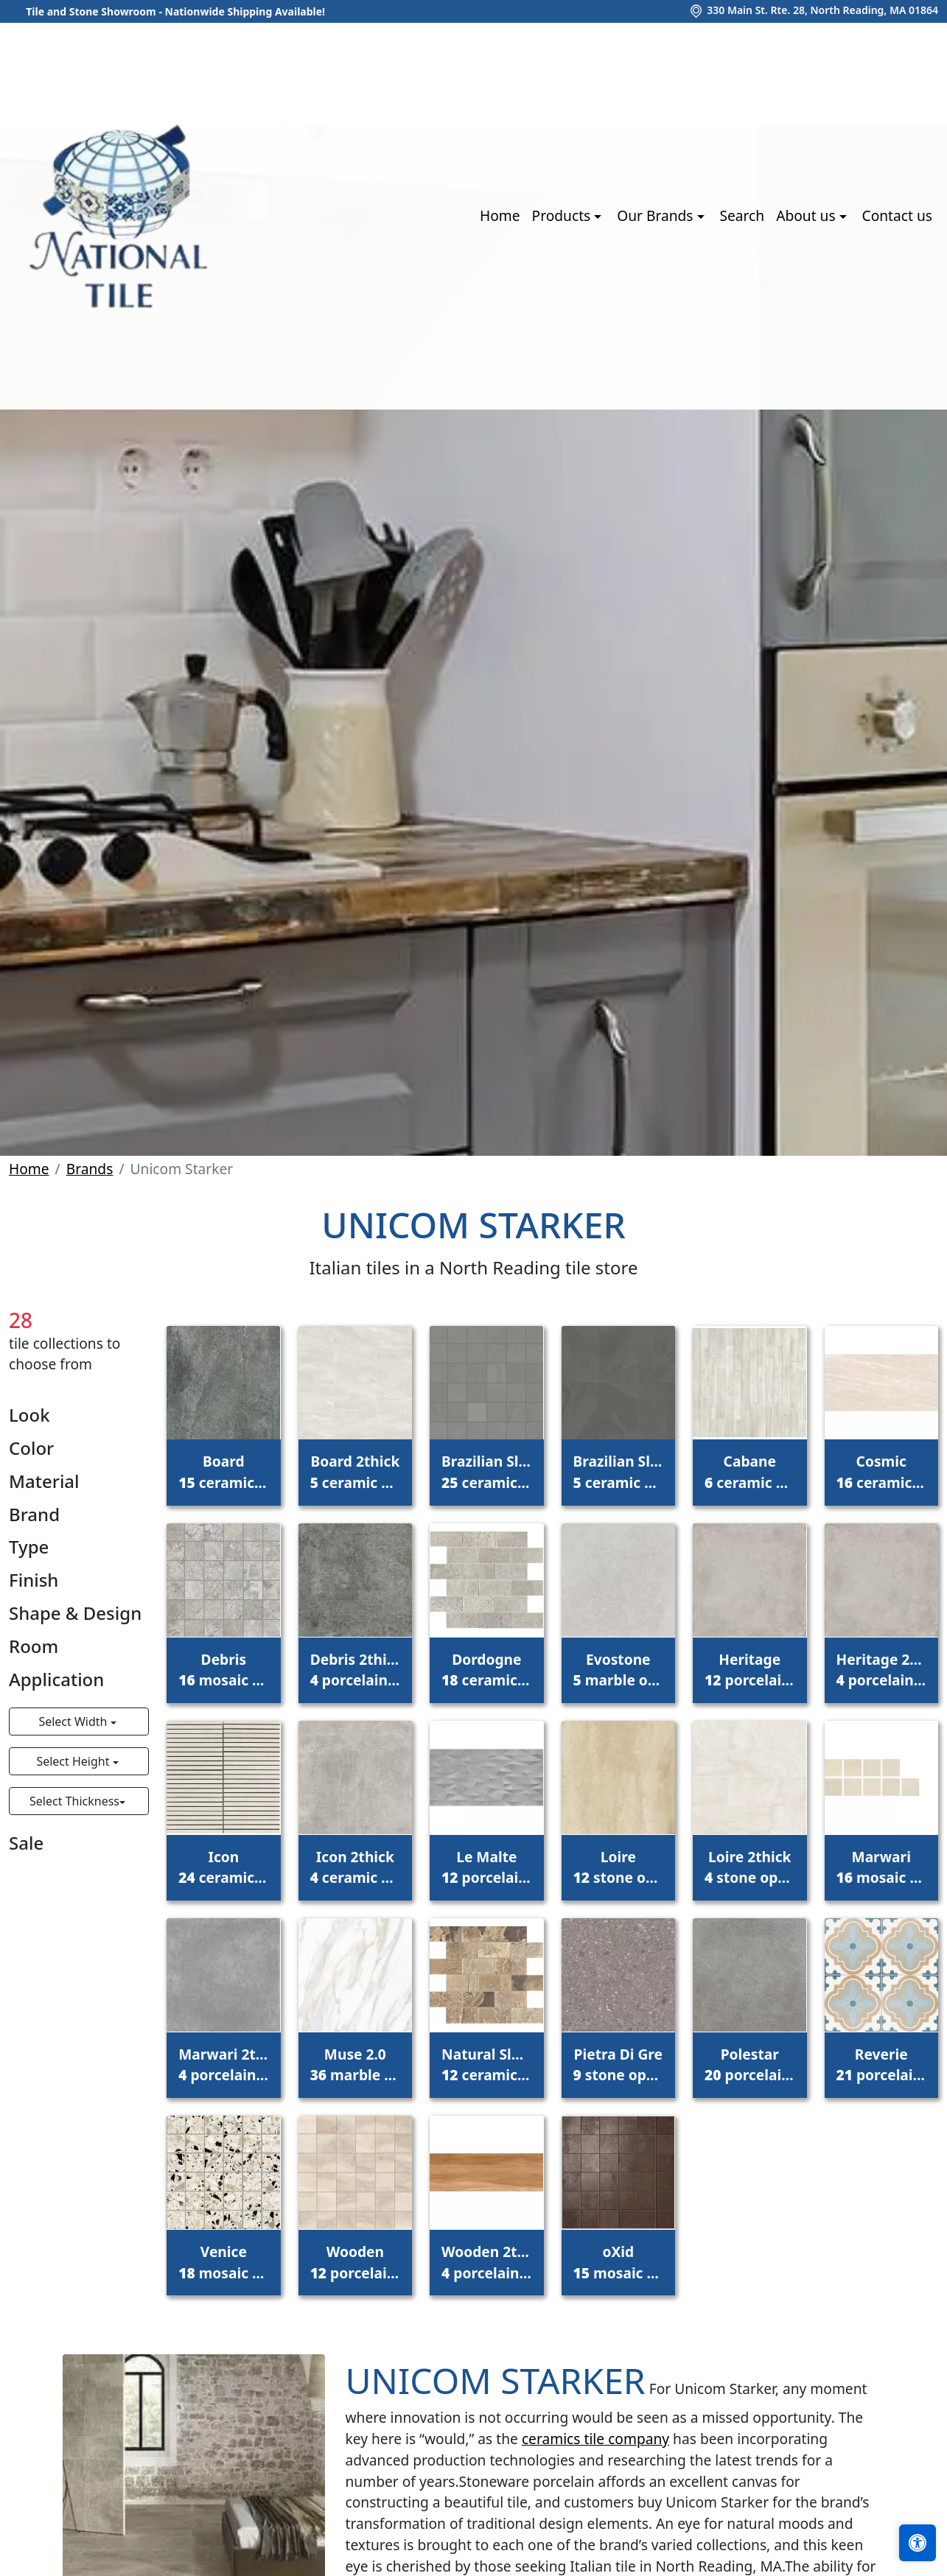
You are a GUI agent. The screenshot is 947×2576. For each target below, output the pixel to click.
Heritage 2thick (881, 1670)
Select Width (74, 1721)
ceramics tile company (595, 2439)
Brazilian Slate (486, 1471)
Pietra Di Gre (618, 2064)
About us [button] (807, 215)
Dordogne (486, 1670)
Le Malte (486, 1867)
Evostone (618, 1670)
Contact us (897, 215)
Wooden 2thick (486, 2262)
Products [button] (563, 215)
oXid (618, 2262)
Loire (618, 1867)
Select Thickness (74, 1801)
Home (500, 215)
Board (223, 1471)
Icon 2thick (355, 1867)
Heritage (749, 1670)
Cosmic (881, 1471)
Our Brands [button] (656, 215)
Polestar (749, 2064)
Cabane (749, 1471)
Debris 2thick (355, 1670)
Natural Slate (486, 2064)
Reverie (881, 2064)
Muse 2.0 (355, 2064)
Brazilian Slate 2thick (618, 1471)
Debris (223, 1670)
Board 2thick (355, 1471)
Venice (223, 2262)
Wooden (355, 2262)
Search (741, 215)
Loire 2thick (749, 1867)
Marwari (881, 1867)
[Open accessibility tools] (917, 2542)
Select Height (74, 1761)
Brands (89, 1169)
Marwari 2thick (223, 2064)
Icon (223, 1867)
